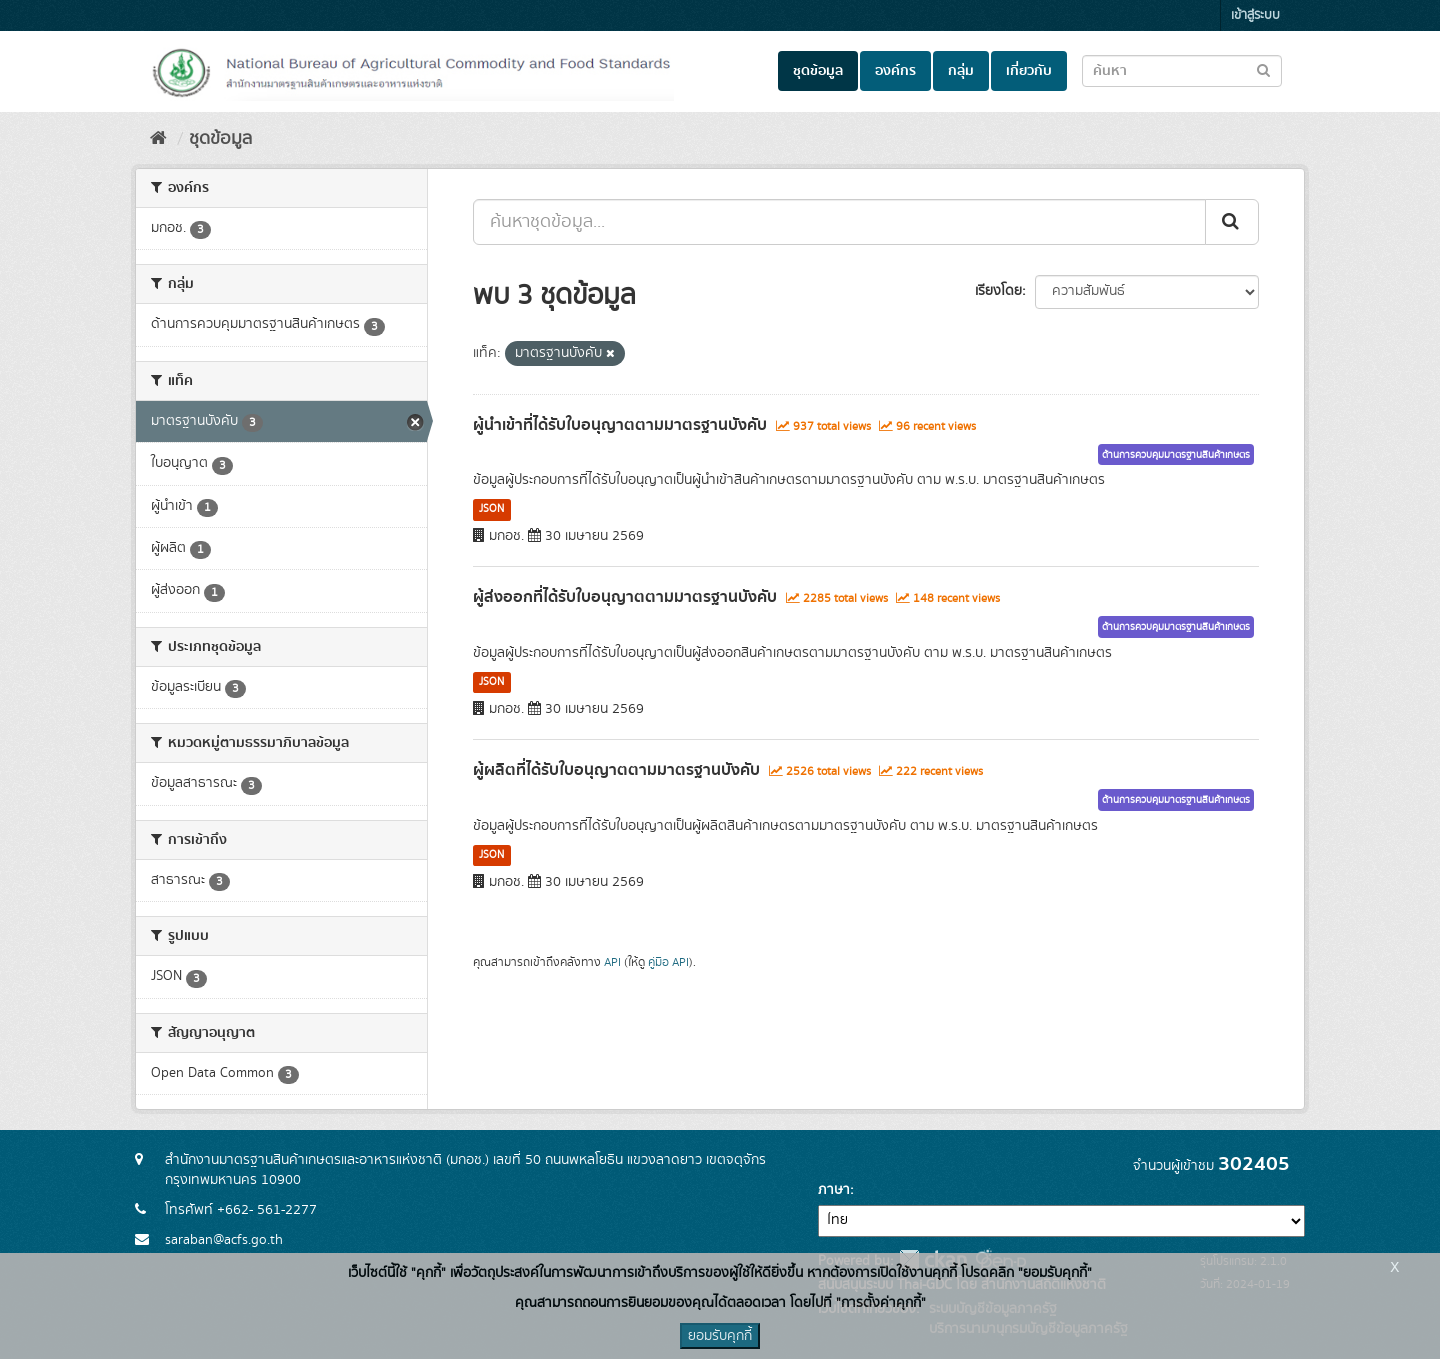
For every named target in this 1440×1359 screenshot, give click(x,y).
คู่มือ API (668, 962)
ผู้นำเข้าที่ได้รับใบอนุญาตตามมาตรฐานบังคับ (620, 425)
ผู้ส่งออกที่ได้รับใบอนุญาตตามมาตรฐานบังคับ (625, 597)
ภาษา (834, 1190)
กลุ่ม (961, 71)
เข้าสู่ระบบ (1255, 15)
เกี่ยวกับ (1029, 71)
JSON (491, 509)
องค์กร (895, 71)
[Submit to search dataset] (1263, 69)
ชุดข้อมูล (818, 71)
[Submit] (1232, 222)
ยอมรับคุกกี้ (720, 1336)
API (612, 962)
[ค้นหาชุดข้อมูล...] (839, 222)
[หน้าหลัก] (158, 139)
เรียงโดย (998, 291)
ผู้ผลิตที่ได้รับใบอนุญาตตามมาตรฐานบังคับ (616, 770)
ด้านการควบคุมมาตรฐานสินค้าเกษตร (1176, 455)
